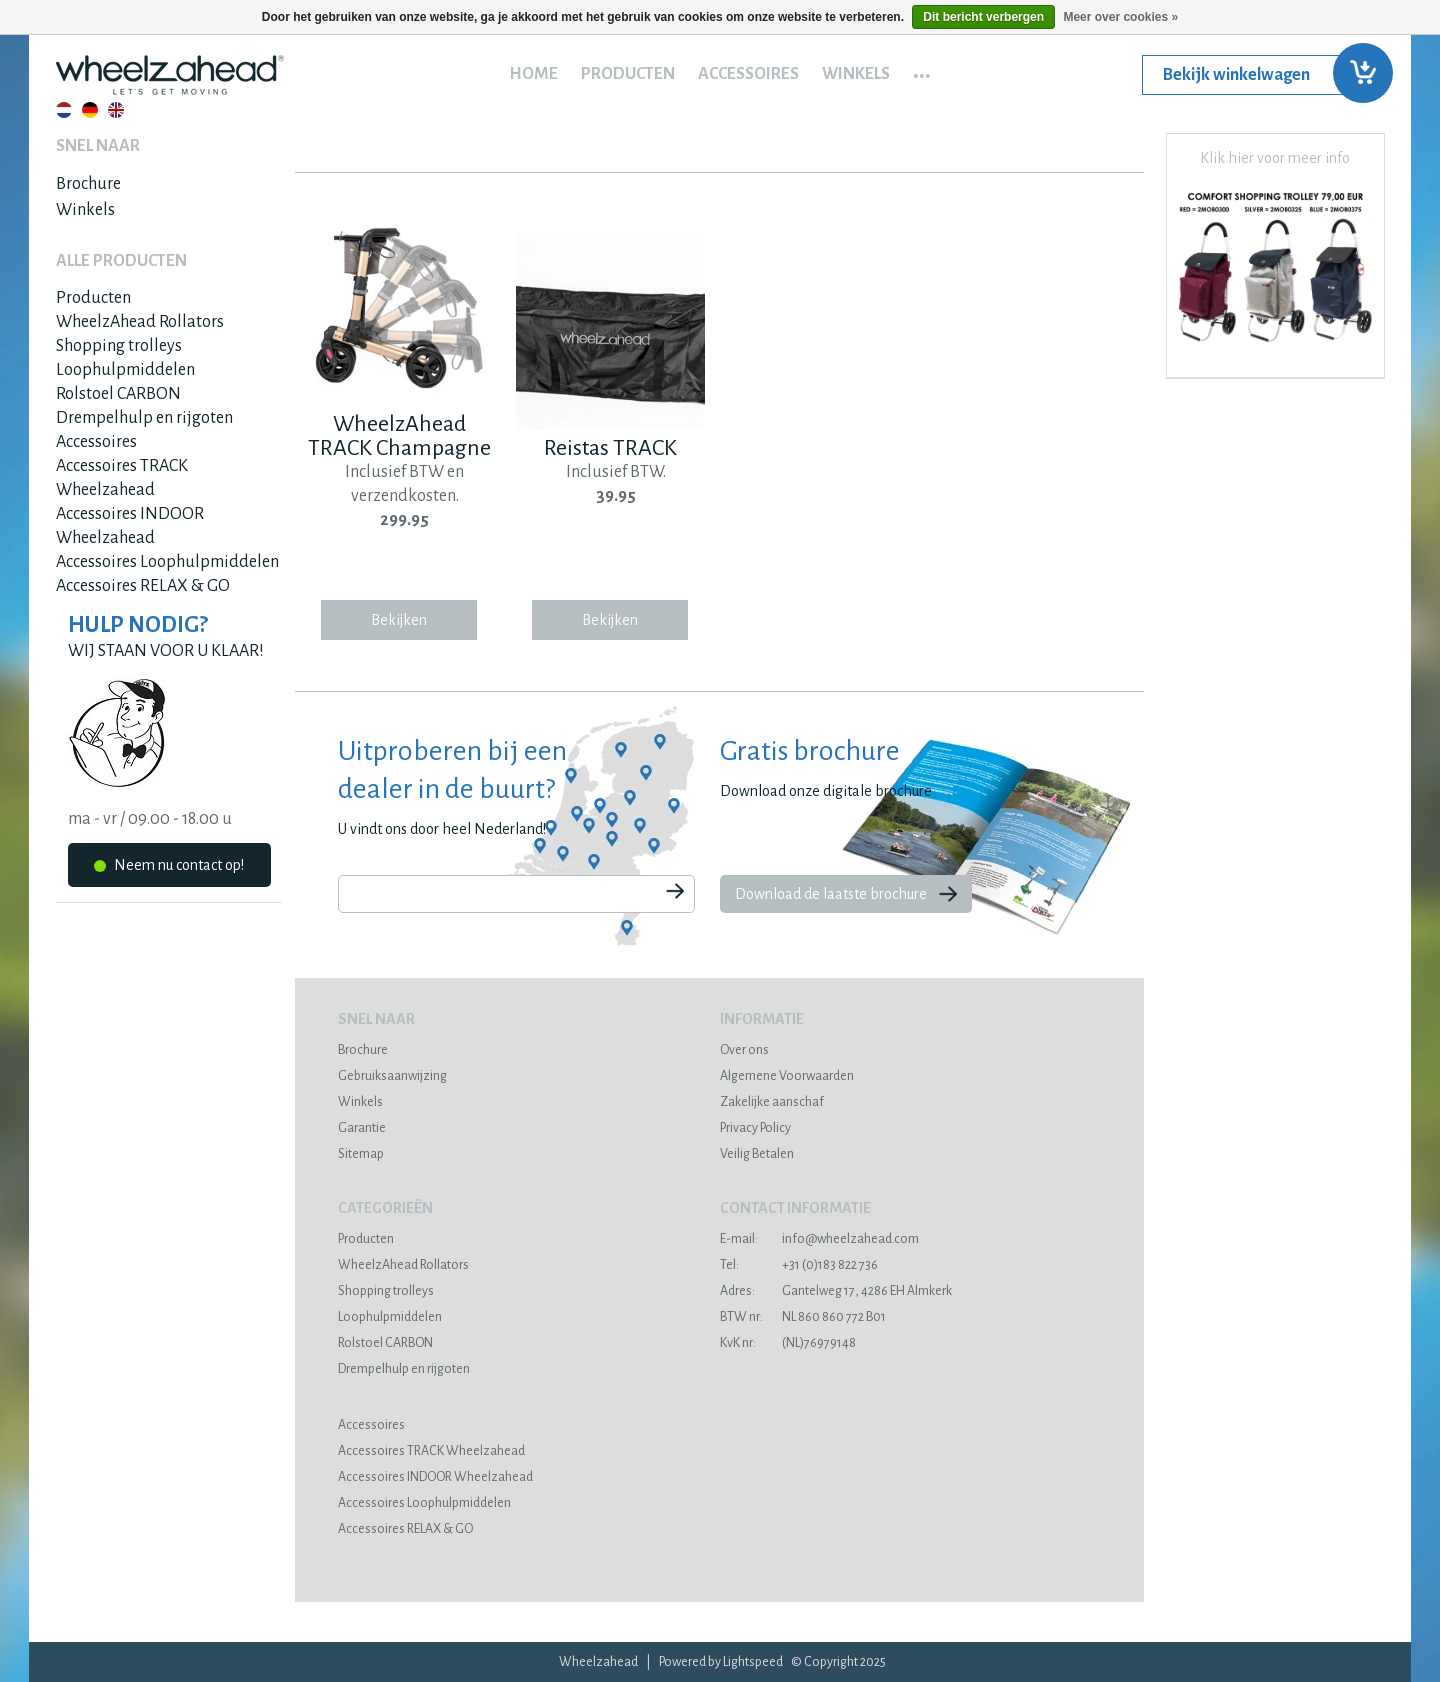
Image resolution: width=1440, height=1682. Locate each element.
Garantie (362, 1128)
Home (533, 74)
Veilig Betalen (757, 1154)
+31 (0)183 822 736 (799, 1265)
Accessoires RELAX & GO (143, 586)
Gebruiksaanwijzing (392, 1076)
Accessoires (748, 74)
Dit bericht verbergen (983, 17)
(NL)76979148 (788, 1343)
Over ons (744, 1050)
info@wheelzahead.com (819, 1239)
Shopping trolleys (119, 346)
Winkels (856, 74)
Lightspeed (753, 1662)
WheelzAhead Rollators (140, 322)
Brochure (88, 184)
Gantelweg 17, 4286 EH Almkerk (836, 1291)
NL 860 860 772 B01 (803, 1317)
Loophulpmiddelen (125, 370)
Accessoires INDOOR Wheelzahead (435, 1477)
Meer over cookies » (1120, 17)
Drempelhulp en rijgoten (144, 418)
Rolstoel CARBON (118, 394)
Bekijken (399, 620)
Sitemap (361, 1154)
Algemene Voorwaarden (787, 1076)
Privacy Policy (755, 1128)
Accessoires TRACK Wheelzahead (431, 1451)
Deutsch (90, 110)
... (922, 69)
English (116, 110)
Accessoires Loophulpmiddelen (167, 562)
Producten (628, 74)
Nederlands (64, 110)
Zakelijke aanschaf (772, 1102)
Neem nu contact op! (169, 868)
